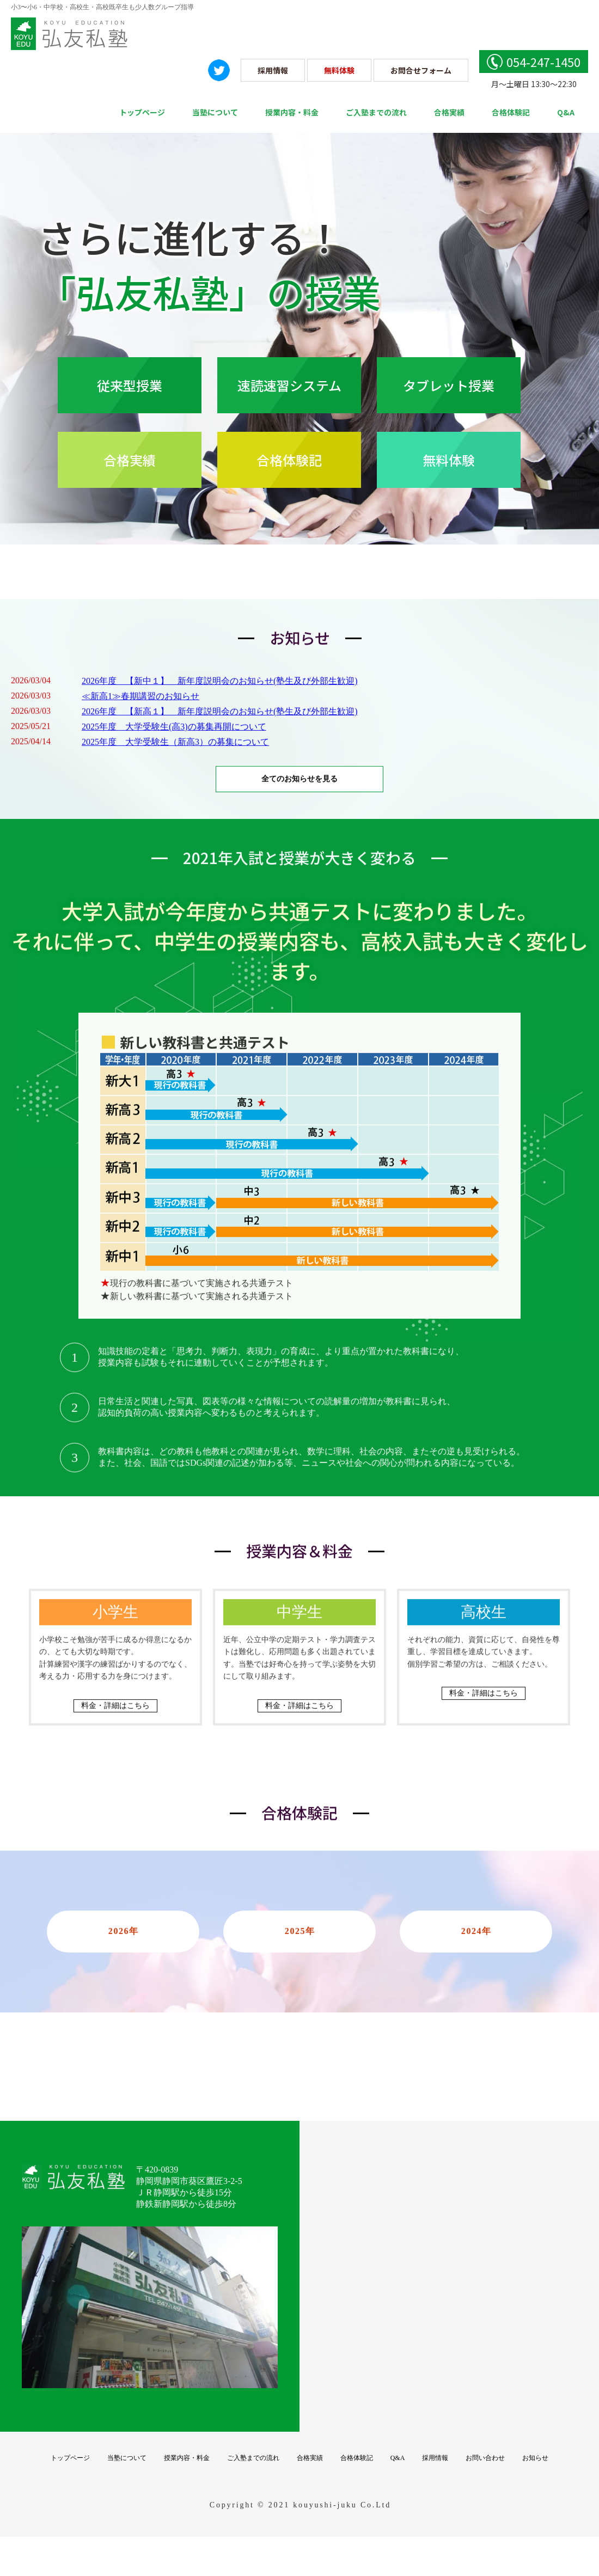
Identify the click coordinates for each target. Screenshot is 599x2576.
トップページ (142, 112)
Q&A (565, 112)
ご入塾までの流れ (376, 112)
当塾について (215, 112)
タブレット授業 (448, 385)
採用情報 (273, 70)
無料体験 (339, 70)
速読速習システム (289, 385)
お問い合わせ (485, 2479)
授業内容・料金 (292, 112)
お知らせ (535, 2479)
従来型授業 (129, 385)
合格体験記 (511, 112)
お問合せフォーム (420, 70)
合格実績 (449, 112)
